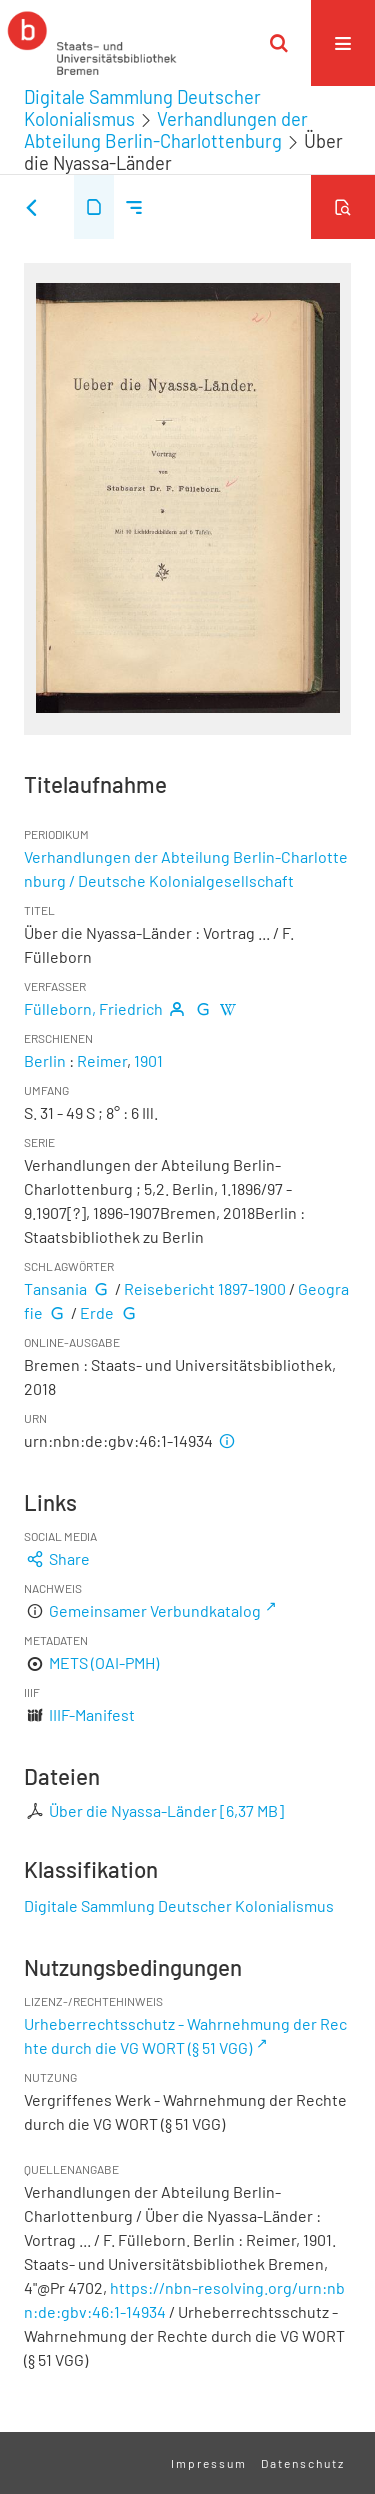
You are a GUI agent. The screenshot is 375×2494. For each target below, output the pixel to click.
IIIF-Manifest (92, 1714)
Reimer (102, 1060)
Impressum (209, 2463)
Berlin (45, 1060)
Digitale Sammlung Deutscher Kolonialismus (179, 1905)
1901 (148, 1060)
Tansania (55, 1288)
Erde (97, 1312)
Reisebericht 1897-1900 (205, 1288)
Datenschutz (303, 2463)
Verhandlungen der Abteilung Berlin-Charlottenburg (166, 130)
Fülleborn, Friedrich (93, 1008)
